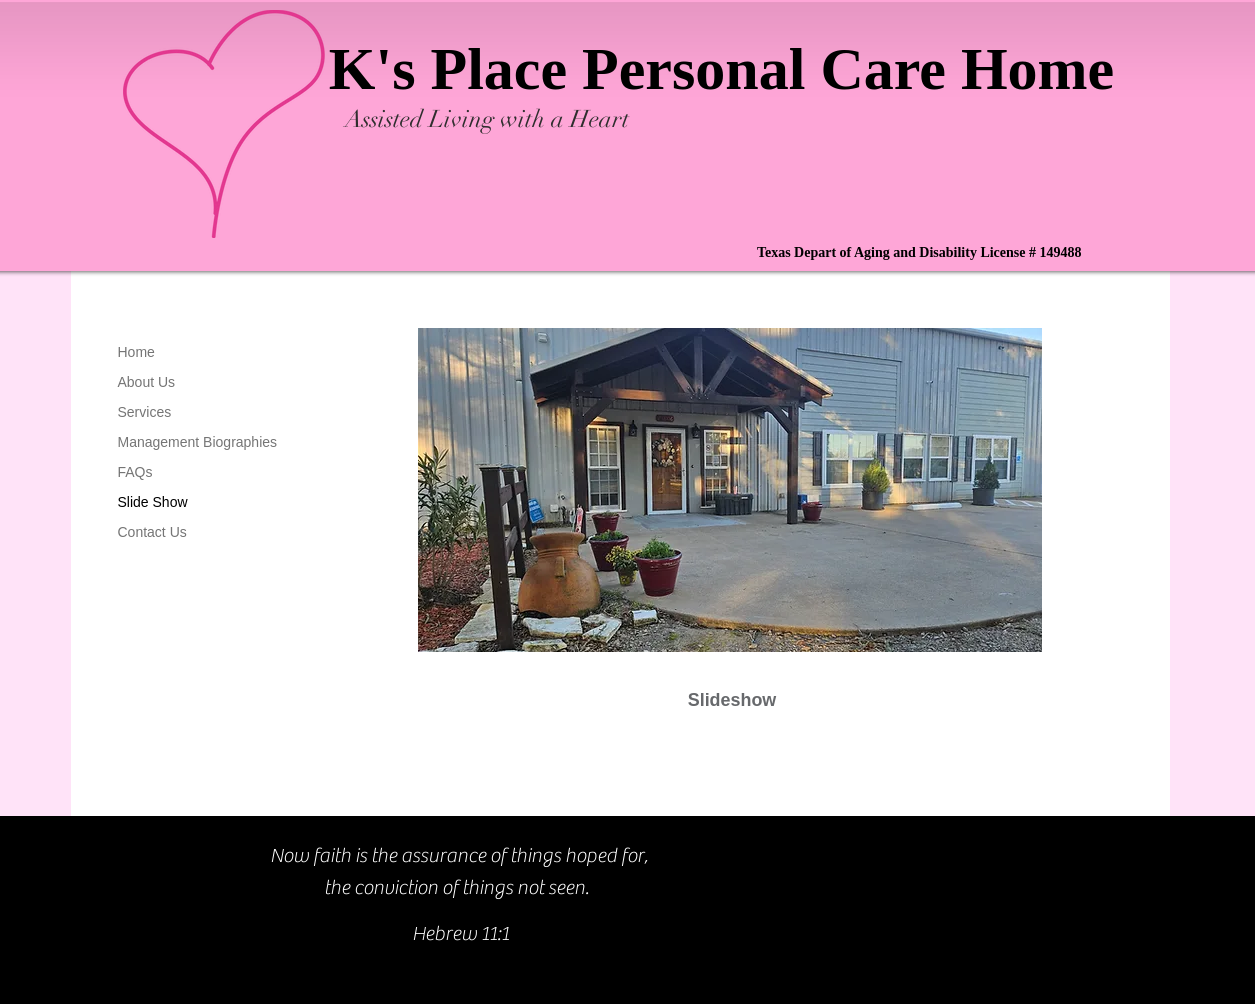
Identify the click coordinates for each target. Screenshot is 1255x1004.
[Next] (1092, 523)
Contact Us (152, 532)
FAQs (135, 472)
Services (145, 412)
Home (136, 352)
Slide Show (153, 502)
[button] (730, 503)
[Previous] (368, 523)
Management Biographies (198, 442)
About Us (147, 382)
